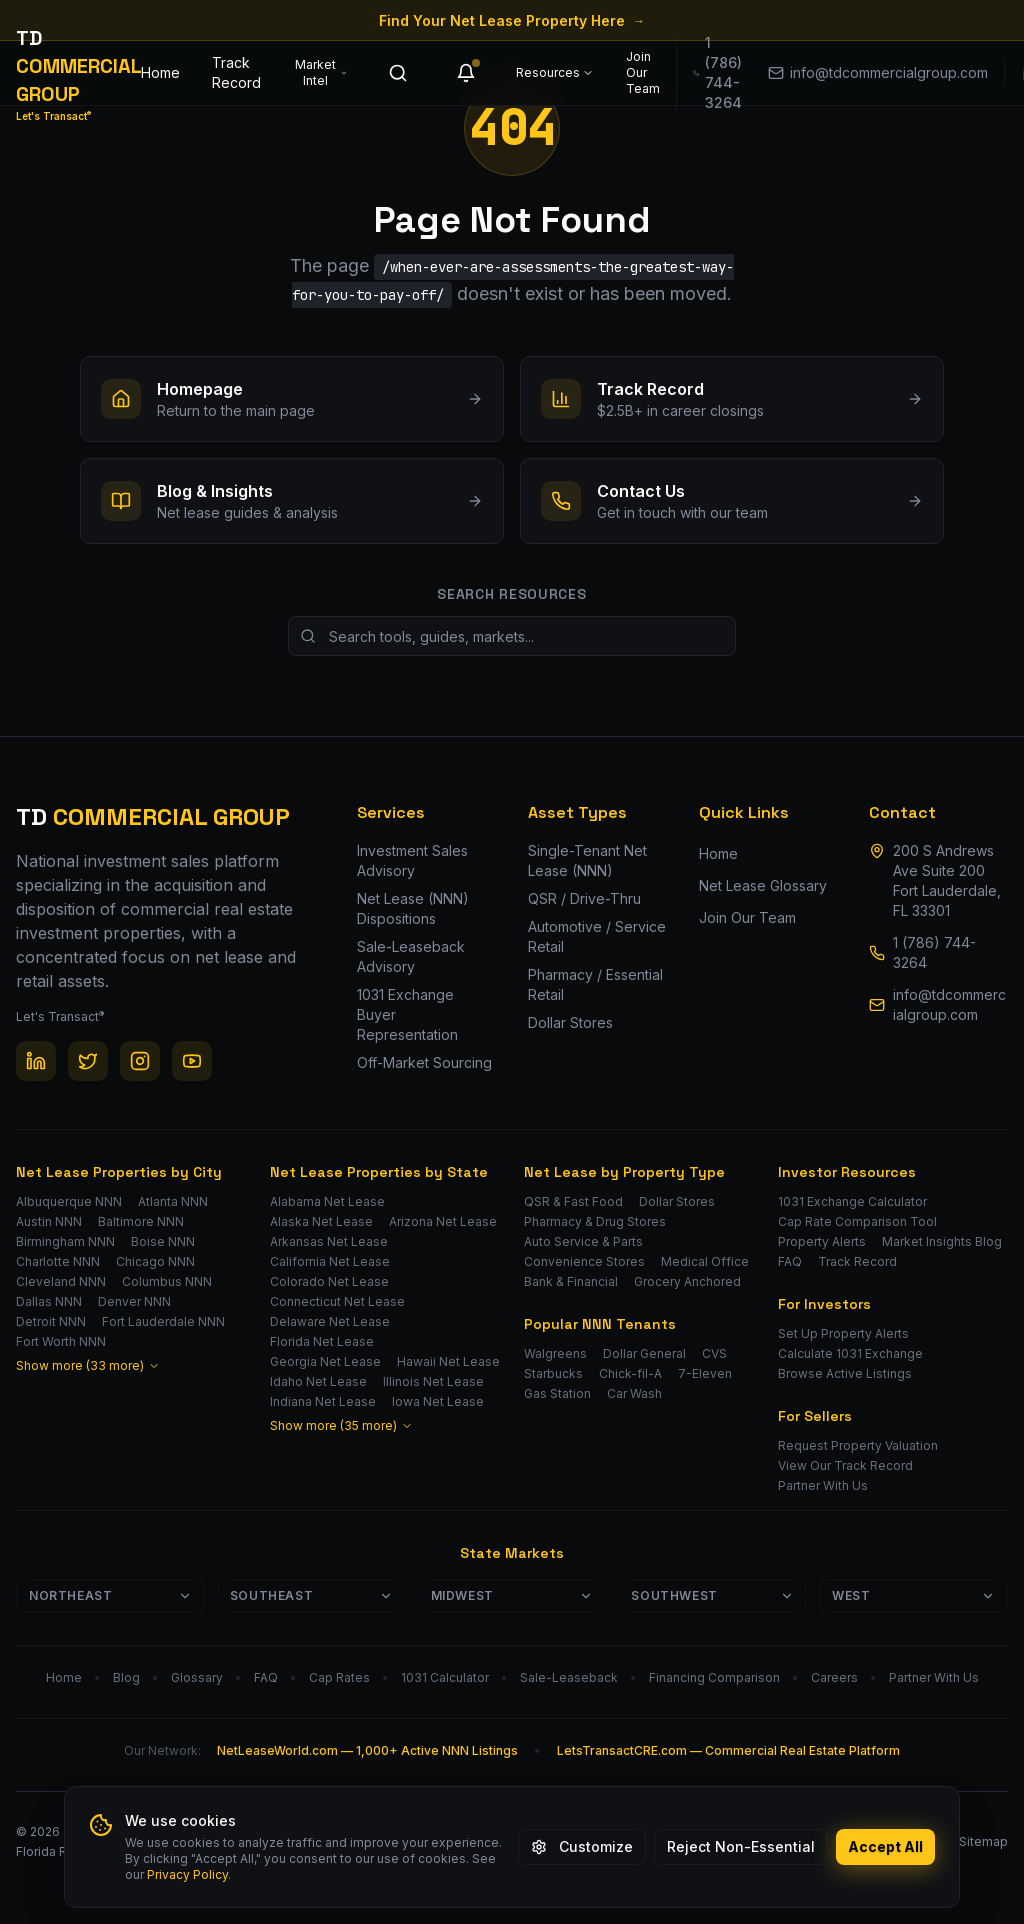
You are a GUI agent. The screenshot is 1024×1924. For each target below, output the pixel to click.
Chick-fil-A (630, 1373)
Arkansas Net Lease (329, 1241)
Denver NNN (134, 1301)
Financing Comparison (714, 1677)
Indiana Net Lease (323, 1401)
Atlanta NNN (173, 1201)
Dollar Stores (677, 1201)
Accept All (885, 1846)
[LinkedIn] (36, 1061)
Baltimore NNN (141, 1221)
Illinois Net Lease (433, 1381)
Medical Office (705, 1261)
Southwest (712, 1595)
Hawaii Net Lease (448, 1361)
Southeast (311, 1595)
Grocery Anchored (687, 1281)
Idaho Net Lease (318, 1381)
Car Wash (634, 1393)
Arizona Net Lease (443, 1221)
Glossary (197, 1677)
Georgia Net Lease (325, 1361)
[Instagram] (140, 1061)
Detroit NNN (51, 1321)
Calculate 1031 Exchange (850, 1353)
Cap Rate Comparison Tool (857, 1221)
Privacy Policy (187, 1874)
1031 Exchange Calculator (852, 1201)
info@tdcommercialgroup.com (949, 1004)
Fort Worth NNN (61, 1341)
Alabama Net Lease (327, 1201)
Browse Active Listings (845, 1373)
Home (160, 72)
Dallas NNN (49, 1301)
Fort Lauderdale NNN (163, 1321)
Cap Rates (339, 1677)
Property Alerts (822, 1241)
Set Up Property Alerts (843, 1333)
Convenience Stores (584, 1261)
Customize (582, 1846)
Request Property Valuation (858, 1445)
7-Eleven (705, 1373)
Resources (555, 72)
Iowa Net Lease (438, 1401)
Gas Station (557, 1393)
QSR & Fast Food (573, 1201)
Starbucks (553, 1373)
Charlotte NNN (58, 1261)
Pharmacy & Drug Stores (595, 1221)
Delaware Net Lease (330, 1321)
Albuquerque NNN (69, 1201)
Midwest (512, 1595)
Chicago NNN (155, 1261)
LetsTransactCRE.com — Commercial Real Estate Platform (728, 1750)
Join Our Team (643, 72)
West (913, 1595)
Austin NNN (49, 1221)
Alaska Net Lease (321, 1221)
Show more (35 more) (341, 1425)
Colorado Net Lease (329, 1281)
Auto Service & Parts (583, 1241)
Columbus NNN (167, 1281)
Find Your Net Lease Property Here (512, 20)
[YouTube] (192, 1061)
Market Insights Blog (942, 1241)
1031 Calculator (445, 1677)
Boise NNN (163, 1241)
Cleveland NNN (61, 1281)
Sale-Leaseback (569, 1677)
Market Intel (321, 72)
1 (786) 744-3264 (934, 952)
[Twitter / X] (88, 1061)
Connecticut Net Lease (337, 1301)
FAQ (790, 1261)
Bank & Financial (571, 1281)
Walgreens (555, 1353)
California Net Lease (330, 1261)
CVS (714, 1353)
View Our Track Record (845, 1465)
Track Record (236, 72)
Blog (126, 1677)
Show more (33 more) (88, 1365)
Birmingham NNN (65, 1241)
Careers (834, 1677)
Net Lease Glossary (763, 885)
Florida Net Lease (322, 1341)
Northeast (110, 1595)
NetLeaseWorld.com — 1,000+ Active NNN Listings (367, 1750)
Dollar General (644, 1353)
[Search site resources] (512, 636)
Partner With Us (823, 1485)
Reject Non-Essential (741, 1846)
